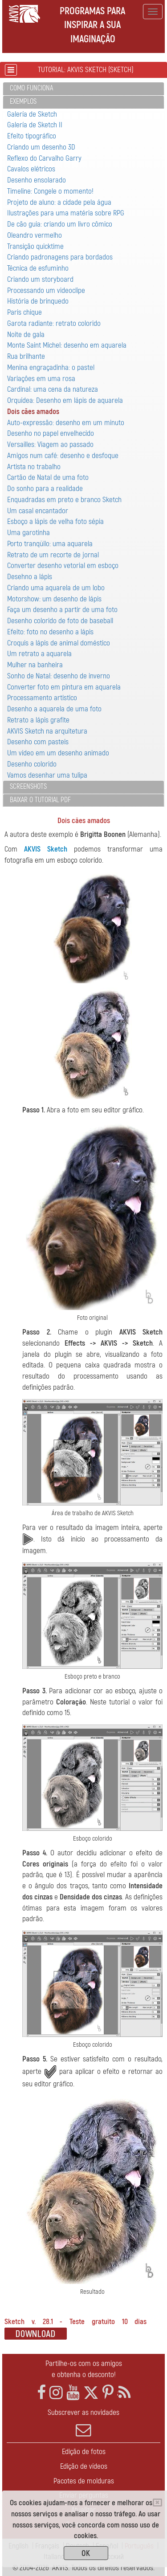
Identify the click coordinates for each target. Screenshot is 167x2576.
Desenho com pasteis (38, 741)
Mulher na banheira (35, 664)
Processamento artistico (42, 697)
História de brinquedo (38, 301)
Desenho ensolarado (36, 180)
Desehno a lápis (29, 576)
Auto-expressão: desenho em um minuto (65, 422)
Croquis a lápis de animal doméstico (58, 643)
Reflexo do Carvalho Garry (44, 158)
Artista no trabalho (34, 466)
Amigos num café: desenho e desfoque (62, 455)
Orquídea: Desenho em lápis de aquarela (65, 400)
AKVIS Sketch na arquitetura (47, 731)
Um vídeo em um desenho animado (58, 753)
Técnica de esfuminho (38, 268)
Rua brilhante (26, 356)
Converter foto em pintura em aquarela (64, 687)
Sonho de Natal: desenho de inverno (58, 676)
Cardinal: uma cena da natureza (52, 389)
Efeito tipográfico (31, 136)
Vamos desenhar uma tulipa (47, 775)
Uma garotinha (28, 532)
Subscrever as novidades (83, 2423)
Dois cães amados (33, 411)
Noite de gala (26, 334)
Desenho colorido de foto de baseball (60, 620)
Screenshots (28, 786)
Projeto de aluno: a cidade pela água (59, 202)
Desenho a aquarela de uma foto (54, 709)
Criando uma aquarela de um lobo (56, 587)
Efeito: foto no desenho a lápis (50, 632)
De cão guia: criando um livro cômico (59, 224)
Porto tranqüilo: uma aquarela (50, 543)
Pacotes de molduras (83, 2481)
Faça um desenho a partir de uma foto (62, 609)
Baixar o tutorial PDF (40, 799)
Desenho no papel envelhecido (50, 433)
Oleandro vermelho (34, 235)
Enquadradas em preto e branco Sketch (64, 499)
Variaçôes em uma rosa (41, 378)
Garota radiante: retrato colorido (54, 323)
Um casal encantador (37, 510)
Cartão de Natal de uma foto (48, 477)
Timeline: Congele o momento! (50, 191)
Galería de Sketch (32, 114)
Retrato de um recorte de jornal (53, 555)
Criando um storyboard (40, 279)
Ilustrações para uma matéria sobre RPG (65, 213)
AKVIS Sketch (45, 849)
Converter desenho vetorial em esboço (62, 565)
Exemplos (23, 101)
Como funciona (31, 88)
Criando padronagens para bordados (60, 257)
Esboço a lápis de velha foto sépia (55, 521)
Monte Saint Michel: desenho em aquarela (66, 345)
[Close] (157, 2502)
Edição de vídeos (83, 2466)
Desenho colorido (32, 764)
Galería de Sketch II (34, 125)
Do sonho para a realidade (45, 488)
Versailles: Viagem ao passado (50, 444)
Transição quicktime (35, 246)
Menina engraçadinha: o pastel (50, 367)
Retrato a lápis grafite (38, 720)
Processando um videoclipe (46, 290)
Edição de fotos (84, 2451)
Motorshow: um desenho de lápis (54, 599)
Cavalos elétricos (31, 169)
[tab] (83, 88)
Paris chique (24, 312)
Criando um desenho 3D (41, 147)
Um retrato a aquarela (39, 653)
